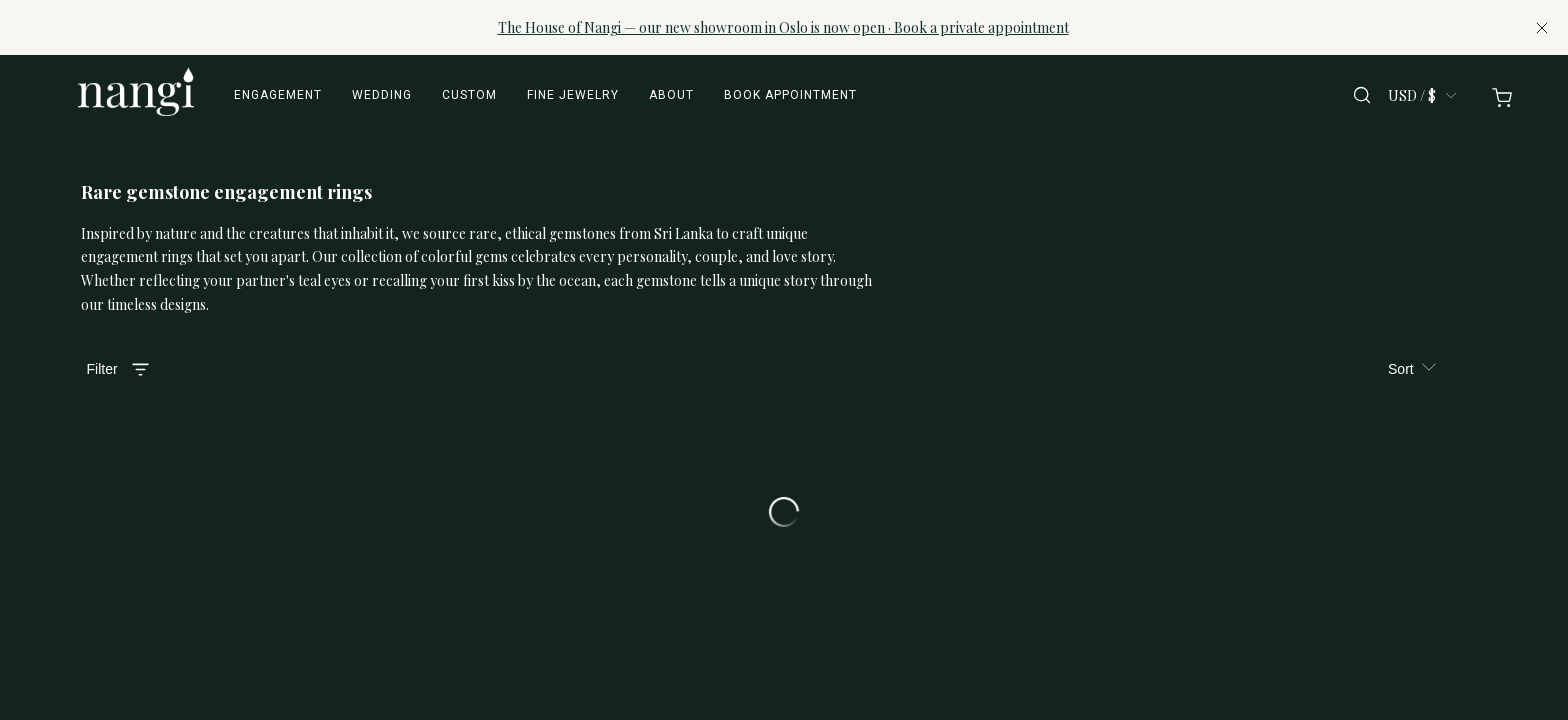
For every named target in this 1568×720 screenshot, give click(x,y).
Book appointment (790, 95)
